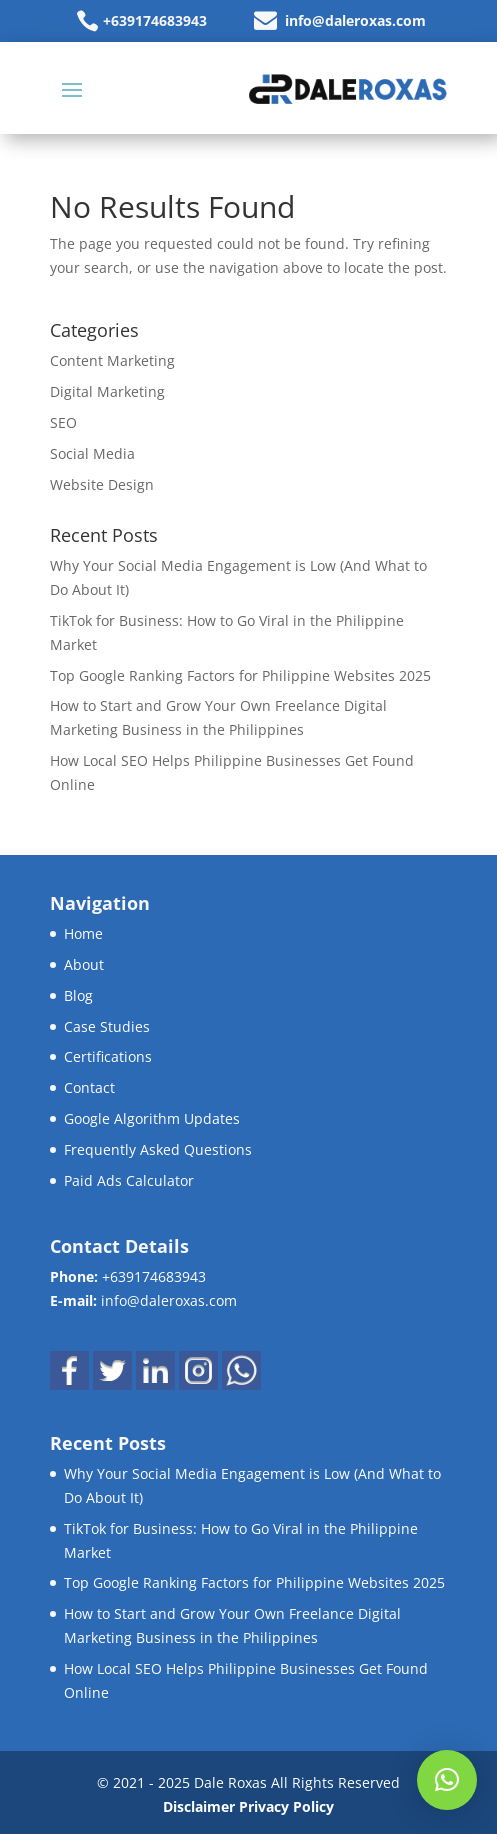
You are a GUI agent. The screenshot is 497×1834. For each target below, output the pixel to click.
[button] (447, 1780)
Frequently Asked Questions (158, 1149)
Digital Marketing (107, 391)
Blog (78, 995)
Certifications (108, 1056)
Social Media (92, 453)
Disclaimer (199, 1806)
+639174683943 (155, 20)
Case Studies (107, 1026)
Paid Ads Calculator (129, 1180)
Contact (89, 1087)
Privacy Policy (286, 1806)
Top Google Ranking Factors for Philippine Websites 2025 (240, 675)
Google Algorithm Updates (152, 1118)
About (84, 964)
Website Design (102, 484)
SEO (63, 422)
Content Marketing (112, 360)
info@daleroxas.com (355, 20)
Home (83, 933)
